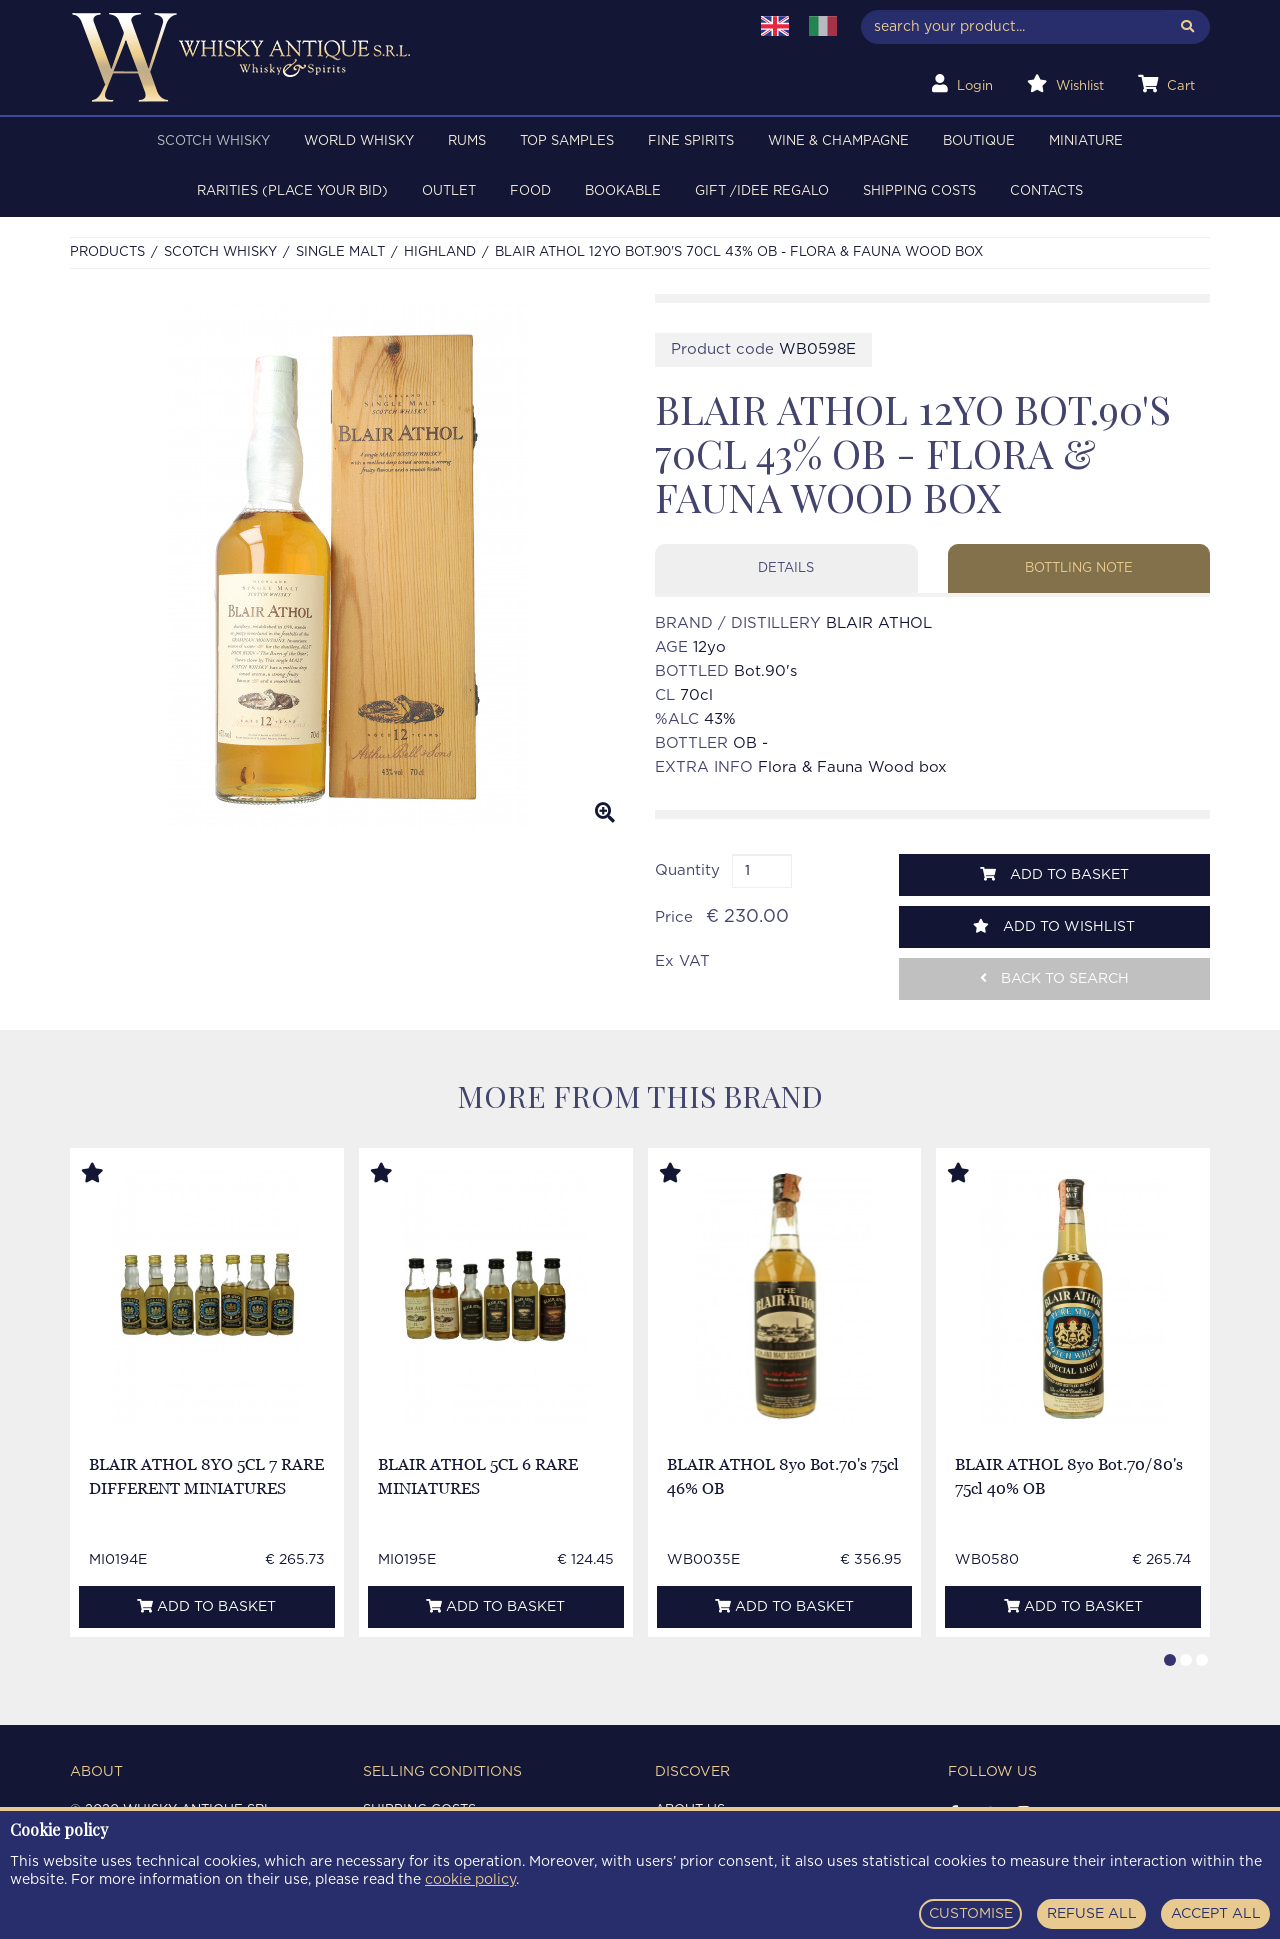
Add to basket (1054, 874)
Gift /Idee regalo (762, 191)
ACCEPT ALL (1216, 1914)
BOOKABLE (623, 191)
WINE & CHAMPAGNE (838, 141)
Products (107, 252)
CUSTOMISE (971, 1914)
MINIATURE (1086, 141)
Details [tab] (786, 568)
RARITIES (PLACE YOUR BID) (292, 191)
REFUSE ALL (1092, 1914)
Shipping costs (919, 191)
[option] (347, 566)
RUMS (467, 141)
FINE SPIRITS (691, 141)
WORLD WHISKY (359, 141)
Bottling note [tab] (1079, 568)
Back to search (1054, 978)
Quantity (687, 870)
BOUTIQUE (979, 141)
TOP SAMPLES (567, 141)
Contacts (1046, 191)
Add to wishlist (1054, 926)
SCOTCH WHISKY (213, 141)
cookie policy (470, 1880)
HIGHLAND (440, 252)
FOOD (530, 191)
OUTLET (449, 191)
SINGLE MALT (340, 252)
